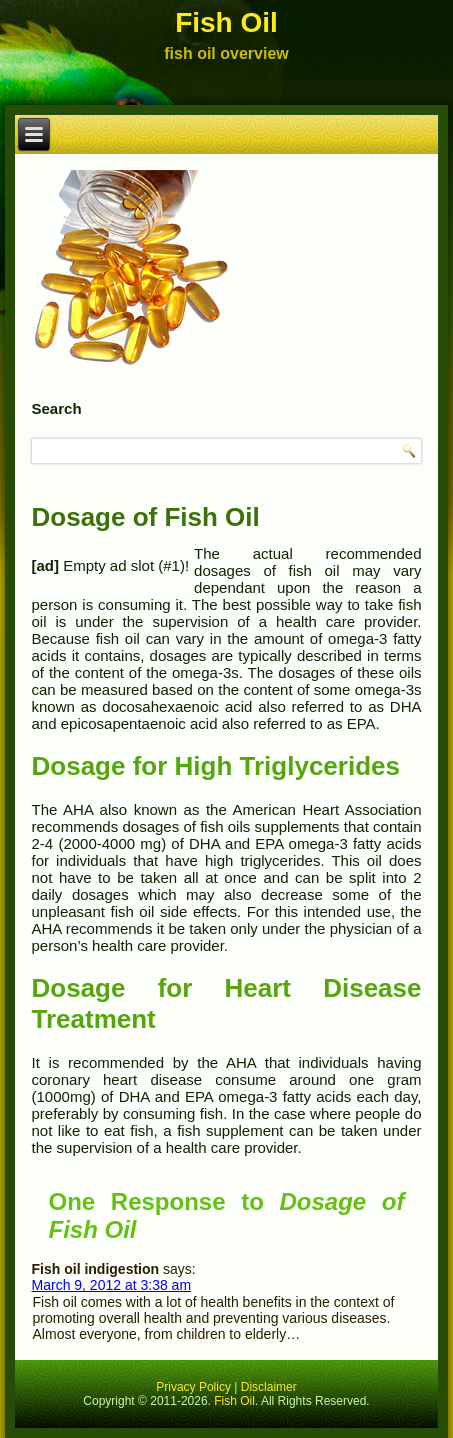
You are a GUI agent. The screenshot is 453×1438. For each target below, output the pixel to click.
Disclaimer (269, 1387)
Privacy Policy (193, 1387)
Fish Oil (226, 22)
